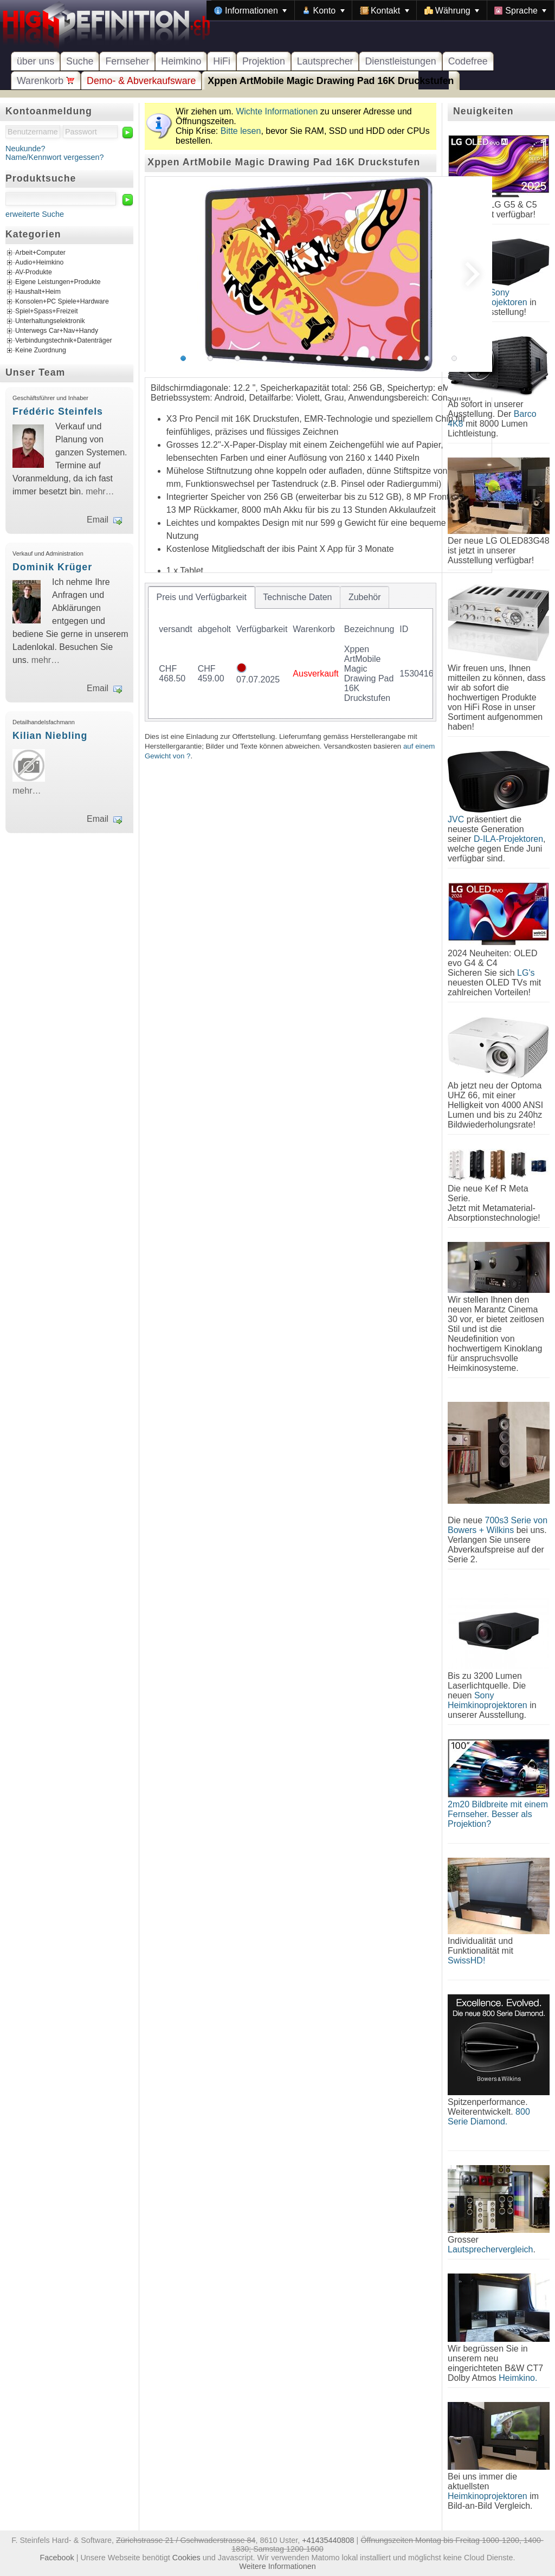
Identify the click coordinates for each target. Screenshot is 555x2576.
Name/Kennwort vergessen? (54, 157)
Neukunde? (25, 148)
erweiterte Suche (34, 214)
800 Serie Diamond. (489, 2116)
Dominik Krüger (52, 567)
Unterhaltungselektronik (50, 321)
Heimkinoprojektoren (487, 2496)
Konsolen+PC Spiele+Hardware (62, 302)
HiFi (221, 61)
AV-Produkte (33, 272)
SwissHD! (466, 1960)
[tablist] (290, 652)
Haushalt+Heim (38, 292)
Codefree (468, 61)
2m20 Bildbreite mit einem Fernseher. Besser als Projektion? (498, 1814)
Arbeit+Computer (40, 253)
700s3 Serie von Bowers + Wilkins (497, 1525)
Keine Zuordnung (40, 351)
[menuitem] (250, 10)
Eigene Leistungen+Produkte (57, 282)
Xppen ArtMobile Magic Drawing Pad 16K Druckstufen (331, 80)
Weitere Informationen (277, 2566)
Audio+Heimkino (39, 263)
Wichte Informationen (277, 111)
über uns (35, 61)
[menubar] (380, 10)
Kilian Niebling (49, 735)
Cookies (186, 2557)
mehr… (100, 491)
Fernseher (127, 61)
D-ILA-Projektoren (508, 838)
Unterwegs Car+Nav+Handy (56, 331)
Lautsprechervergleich (490, 2249)
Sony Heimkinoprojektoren (487, 1700)
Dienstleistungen (400, 61)
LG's (525, 972)
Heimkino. (518, 2377)
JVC (456, 819)
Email (97, 519)
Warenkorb (46, 80)
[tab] (201, 597)
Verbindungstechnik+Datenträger (63, 341)
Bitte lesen (241, 131)
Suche (79, 61)
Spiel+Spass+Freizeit (46, 311)
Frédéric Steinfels (57, 411)
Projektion (263, 61)
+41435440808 (328, 2540)
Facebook (57, 2557)
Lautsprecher (325, 61)
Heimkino (181, 61)
